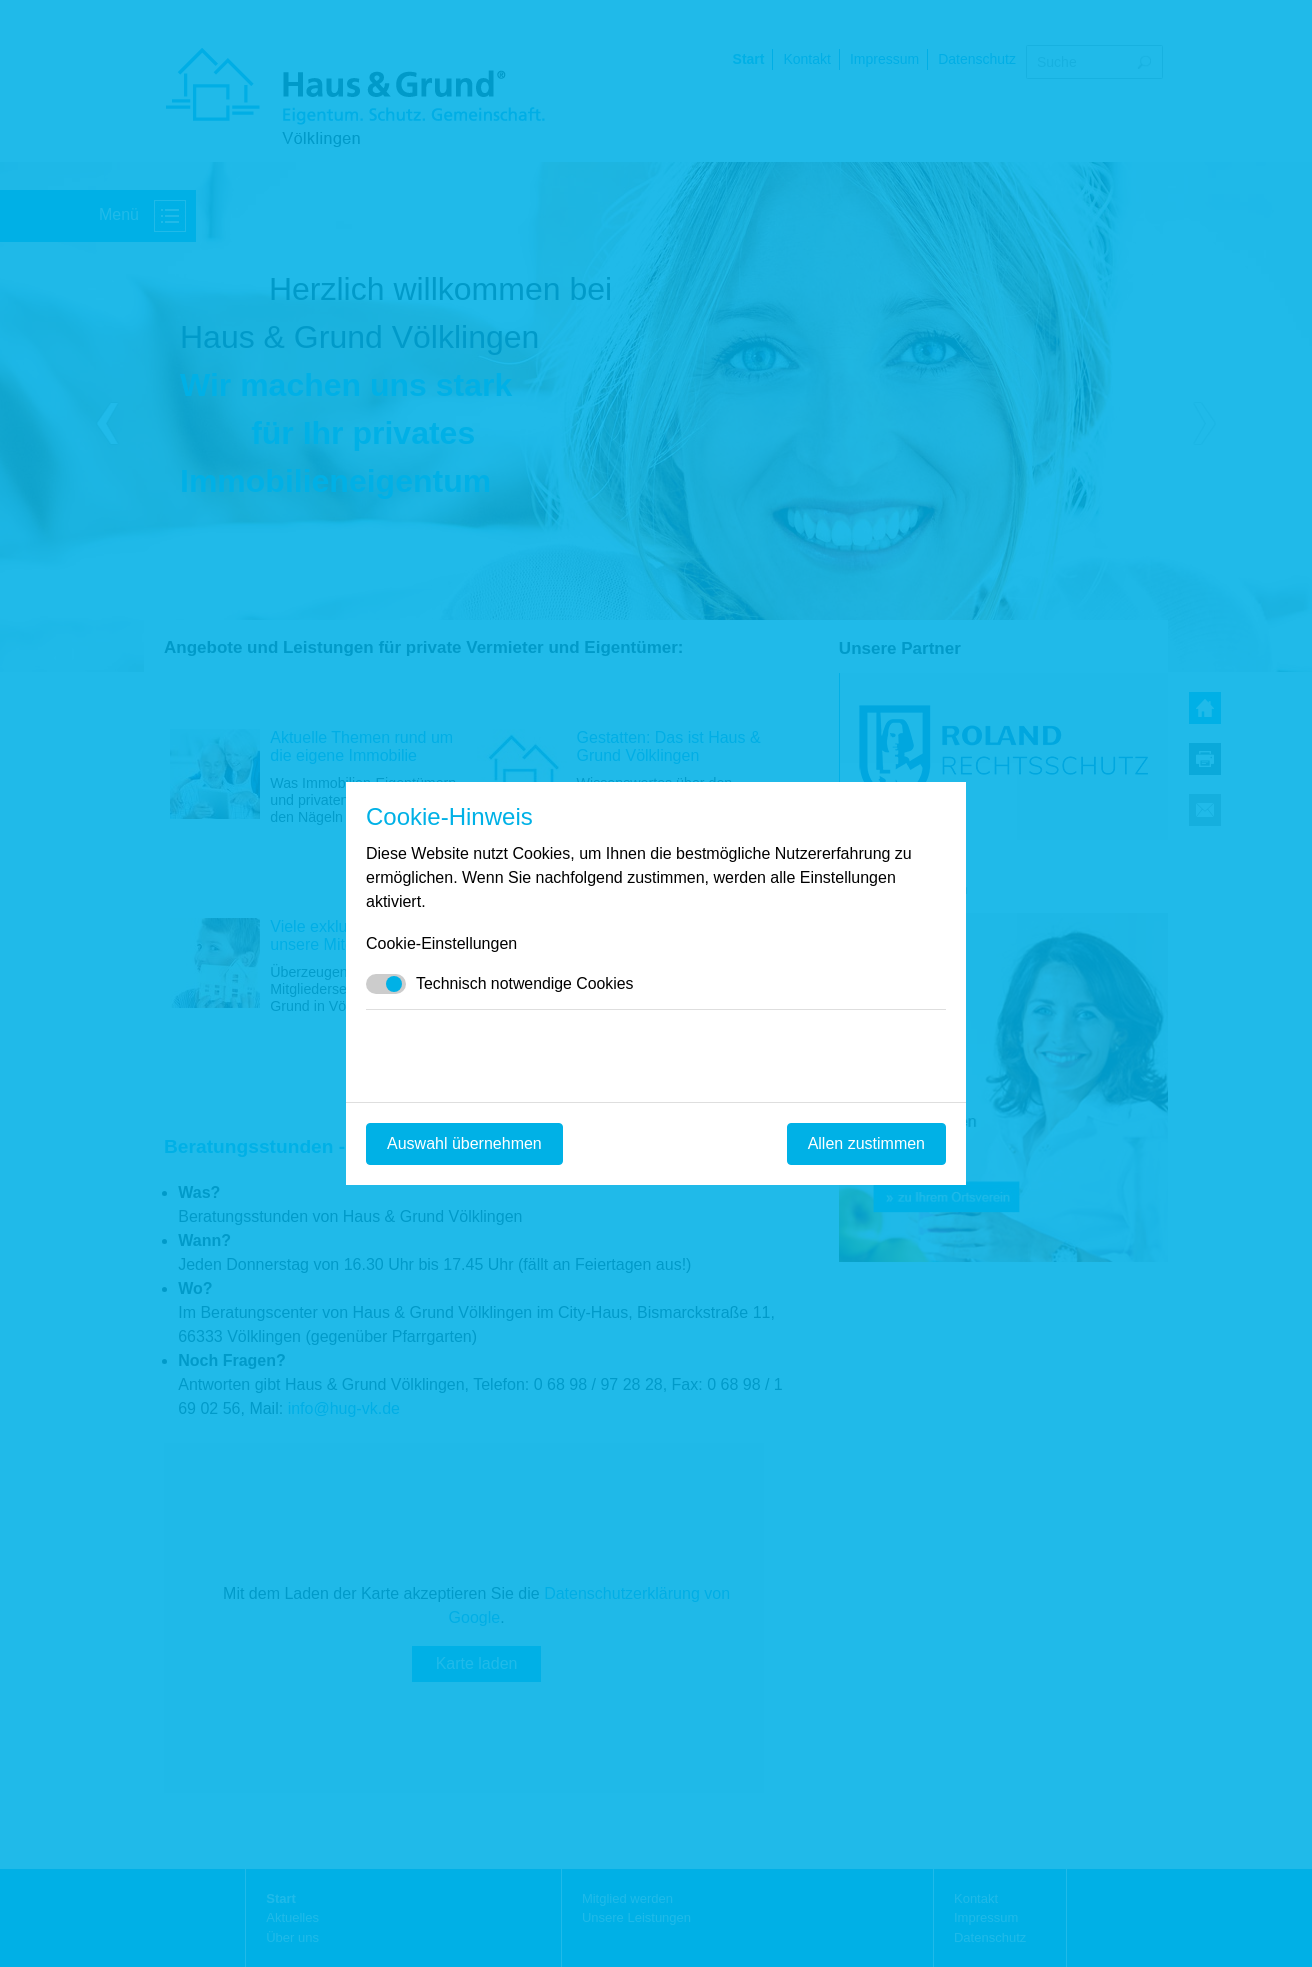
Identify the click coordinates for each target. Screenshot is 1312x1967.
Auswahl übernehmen (464, 1143)
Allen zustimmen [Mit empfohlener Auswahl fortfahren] (866, 1143)
